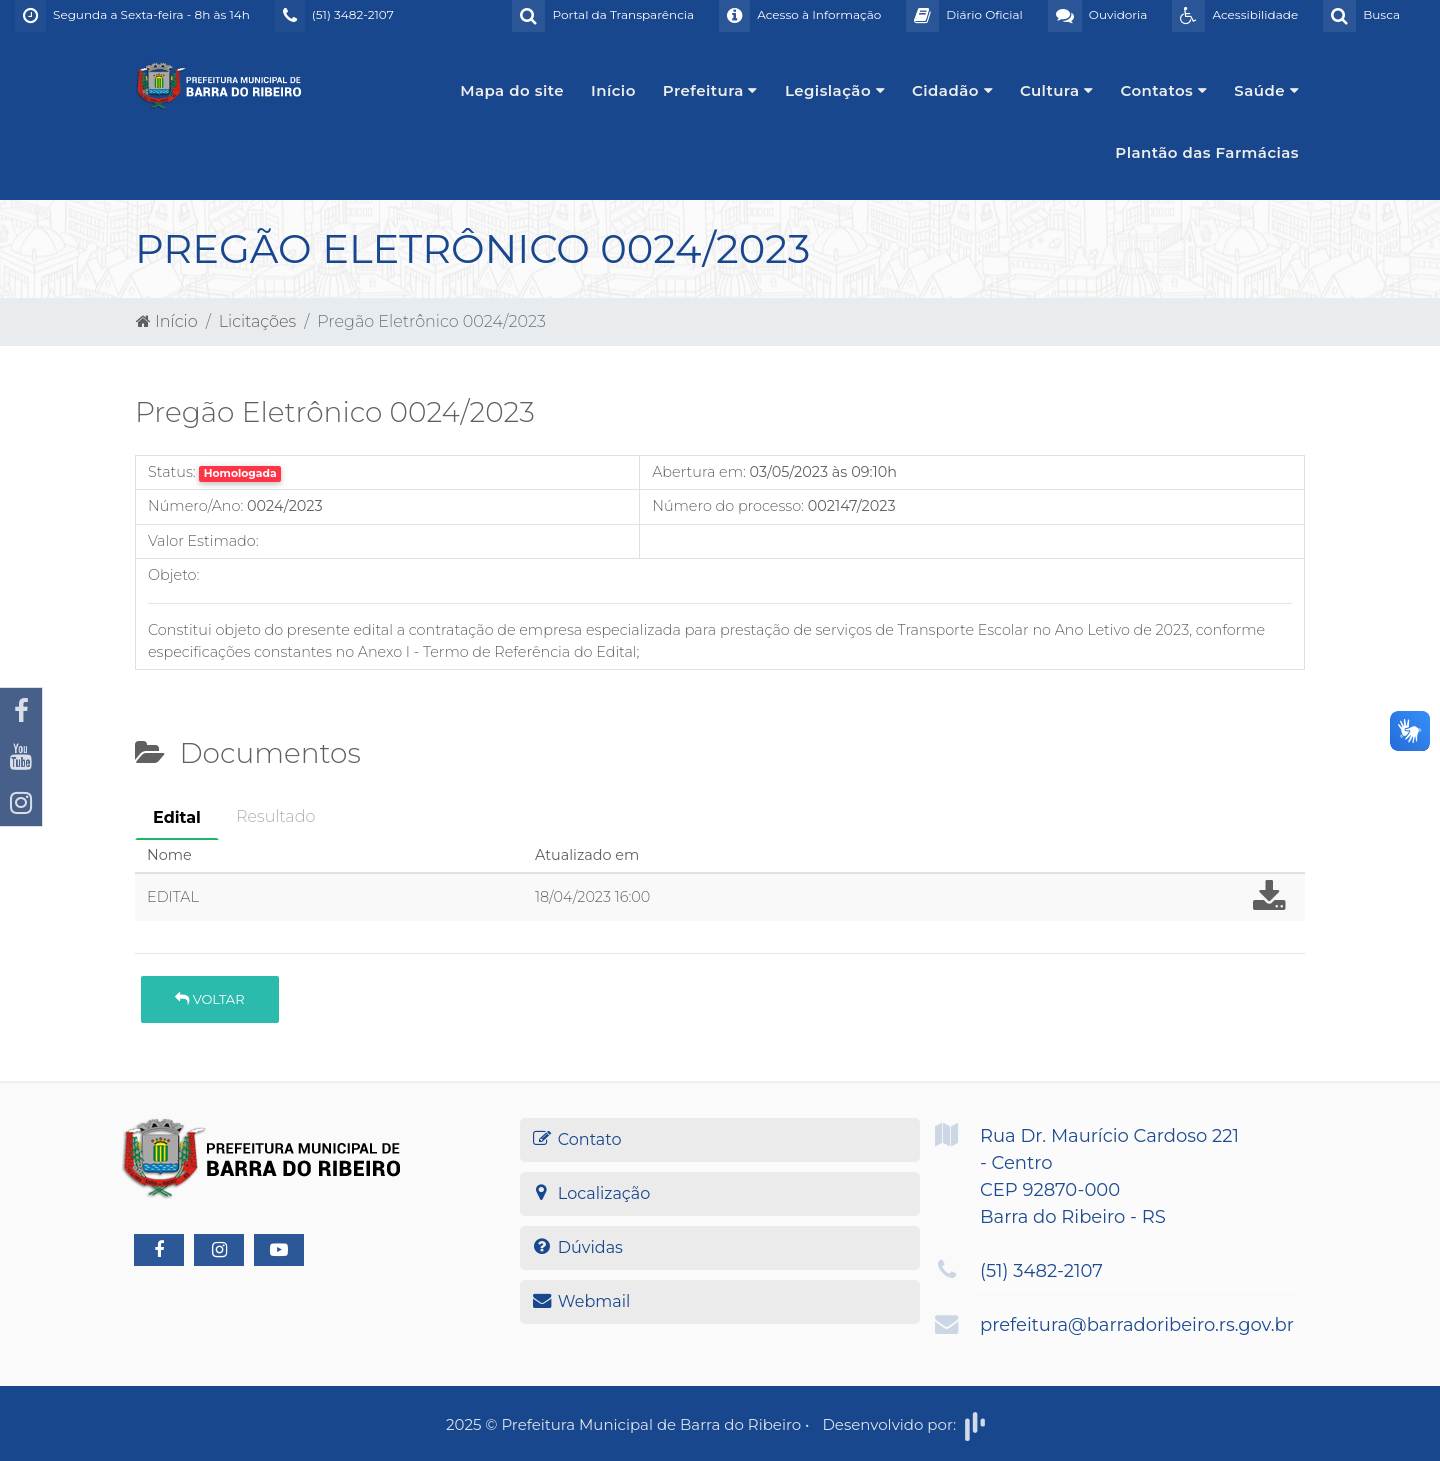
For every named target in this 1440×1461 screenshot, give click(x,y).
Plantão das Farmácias (1207, 152)
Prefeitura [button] (710, 90)
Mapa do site (512, 90)
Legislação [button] (835, 90)
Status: (172, 472)
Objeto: (173, 575)
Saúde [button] (1266, 90)
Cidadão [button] (952, 90)
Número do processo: (728, 506)
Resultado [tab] (275, 816)
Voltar (209, 999)
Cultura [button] (1057, 90)
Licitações (257, 321)
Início (613, 90)
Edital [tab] (177, 817)
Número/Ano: (195, 506)
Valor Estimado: (203, 541)
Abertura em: (699, 472)
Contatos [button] (1164, 90)
